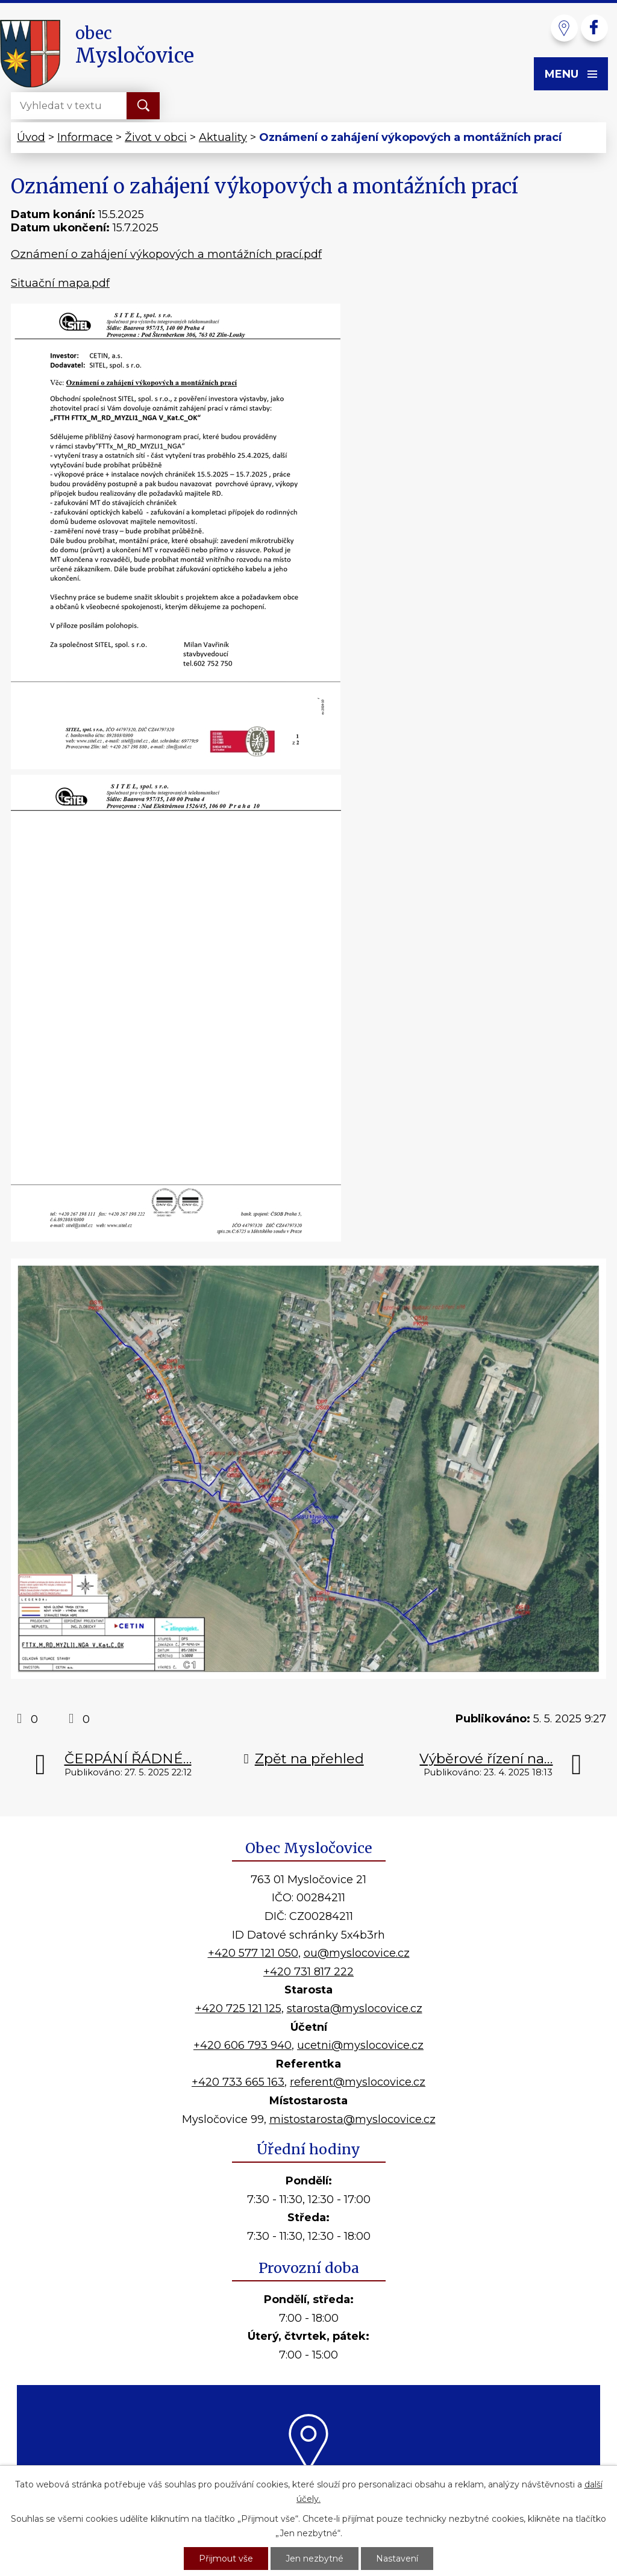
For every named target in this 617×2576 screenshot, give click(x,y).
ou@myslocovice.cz (357, 1953)
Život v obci (156, 137)
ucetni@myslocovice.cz (360, 2045)
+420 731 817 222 (308, 1971)
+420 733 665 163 (238, 2082)
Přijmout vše (226, 2558)
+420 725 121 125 (238, 2008)
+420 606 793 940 (242, 2045)
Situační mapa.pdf (60, 283)
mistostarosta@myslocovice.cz (352, 2119)
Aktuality (223, 137)
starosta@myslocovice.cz (354, 2008)
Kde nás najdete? (308, 2486)
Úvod (31, 137)
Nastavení (397, 2558)
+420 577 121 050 (253, 1953)
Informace (85, 137)
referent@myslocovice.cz (357, 2082)
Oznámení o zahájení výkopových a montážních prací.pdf (166, 254)
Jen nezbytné (314, 2558)
